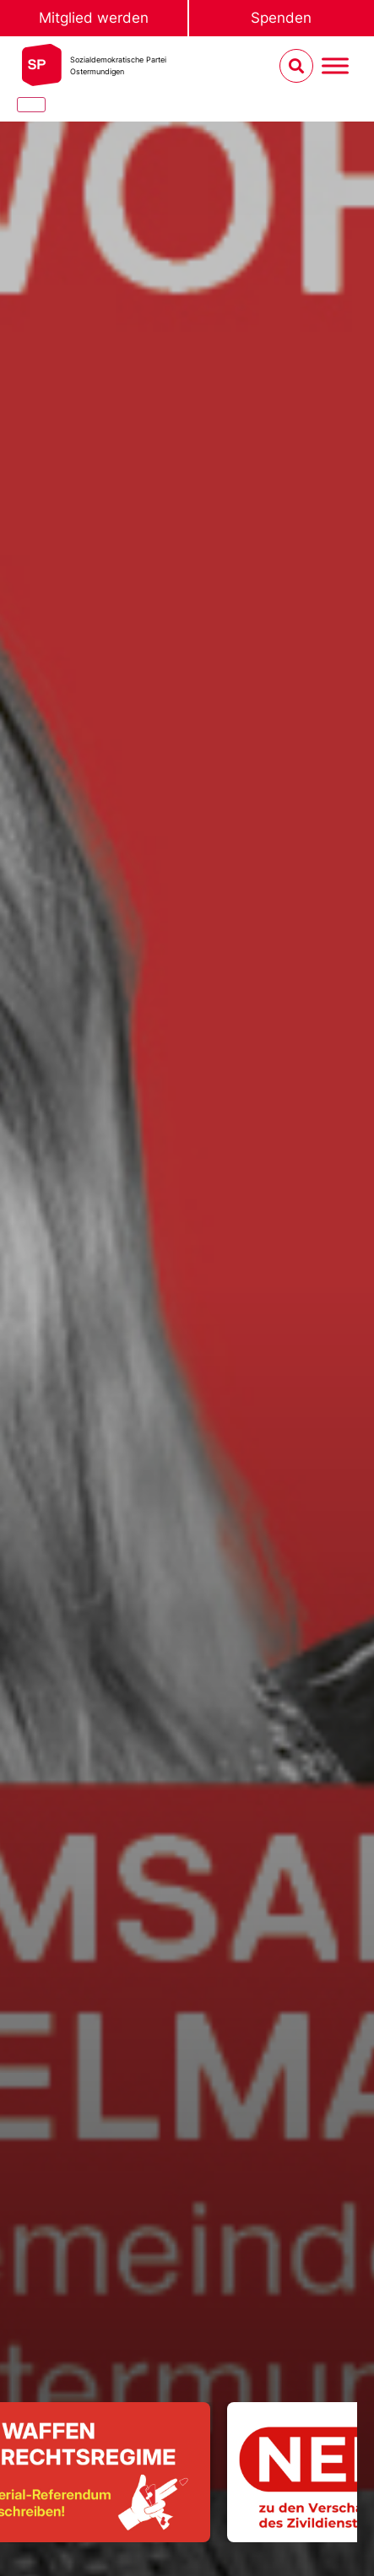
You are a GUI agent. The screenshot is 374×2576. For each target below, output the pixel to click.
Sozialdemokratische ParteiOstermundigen (118, 65)
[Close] (31, 104)
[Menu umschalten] (335, 66)
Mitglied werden (94, 17)
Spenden (281, 17)
